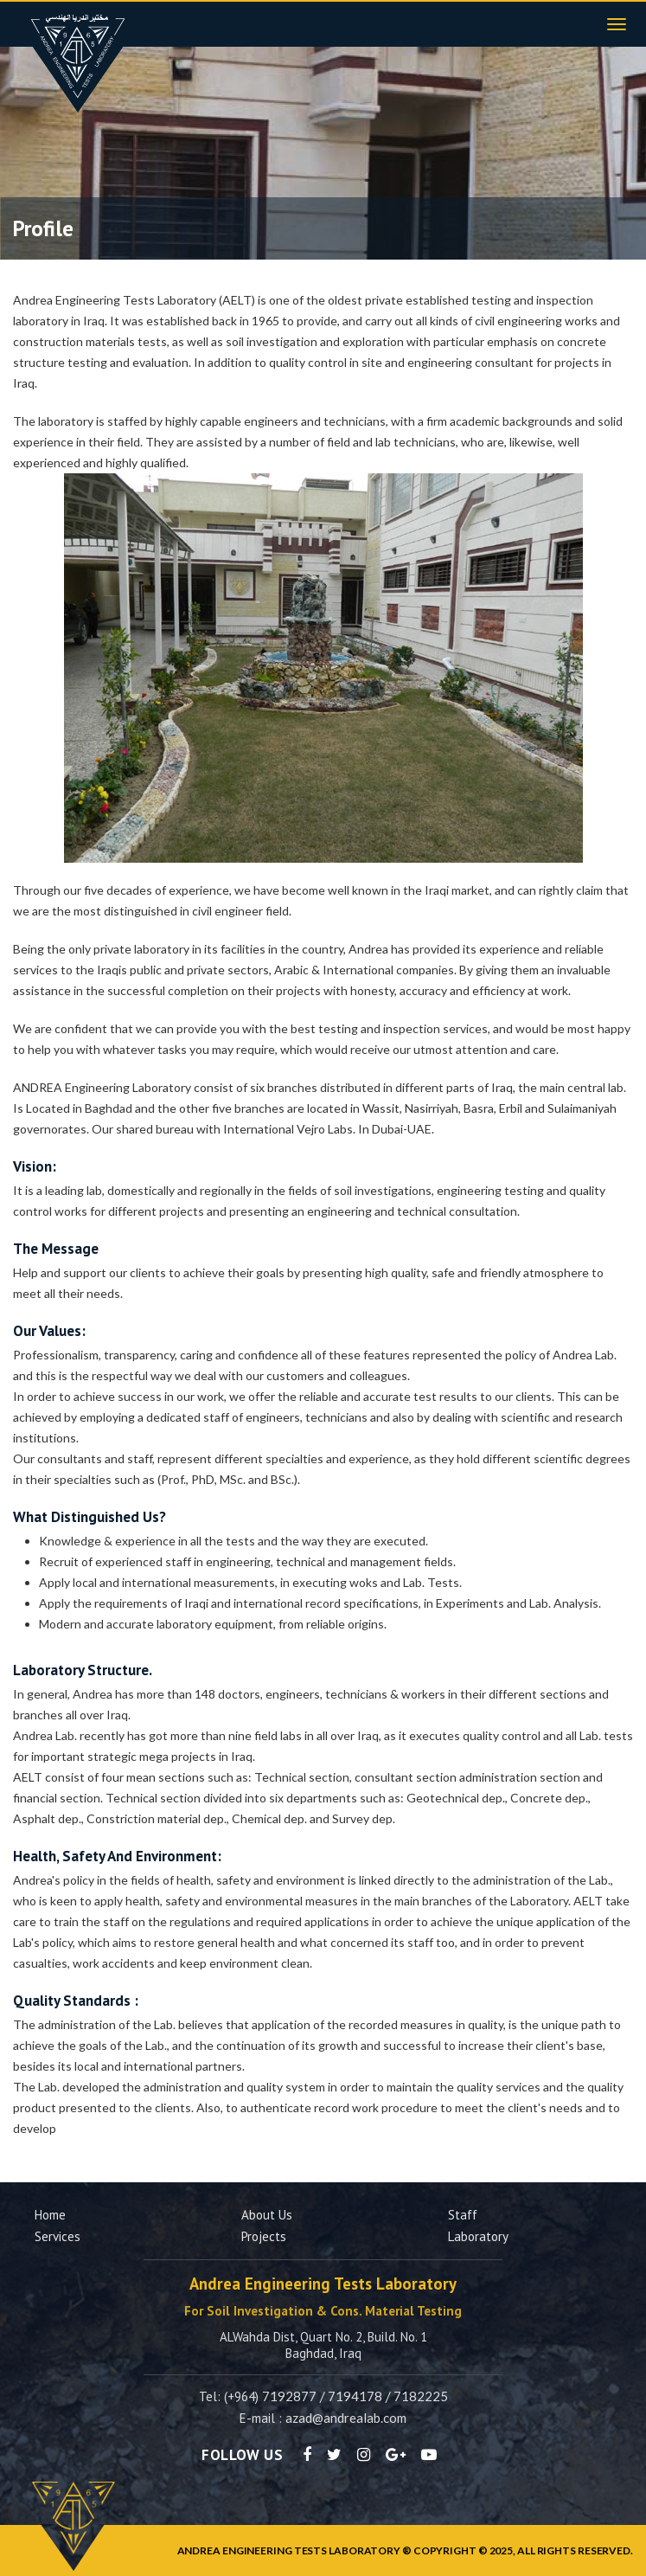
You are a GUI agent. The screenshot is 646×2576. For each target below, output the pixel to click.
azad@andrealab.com (345, 2417)
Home (50, 2214)
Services (57, 2236)
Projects (263, 2236)
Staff (462, 2214)
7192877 (289, 2396)
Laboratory (478, 2236)
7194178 (355, 2396)
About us (266, 2214)
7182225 (420, 2396)
